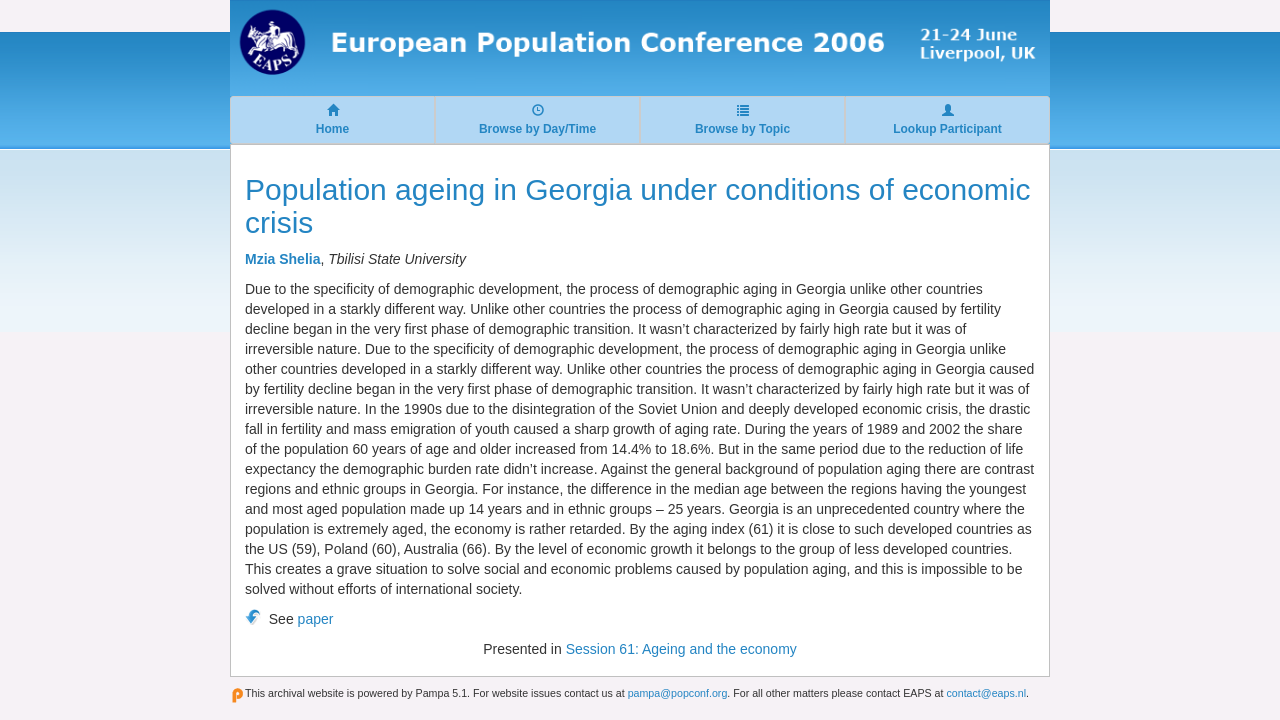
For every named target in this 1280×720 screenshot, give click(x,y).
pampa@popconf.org (678, 693)
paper (316, 619)
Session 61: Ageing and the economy (681, 649)
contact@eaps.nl (986, 693)
